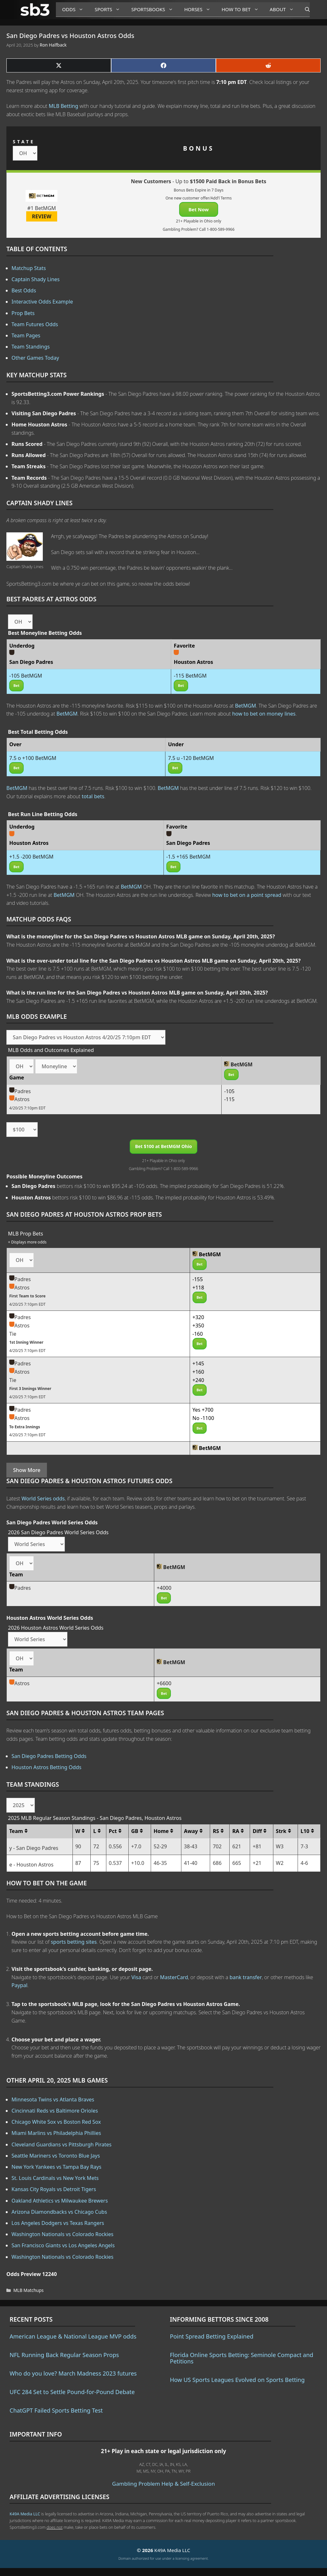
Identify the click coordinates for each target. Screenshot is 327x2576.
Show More (26, 1470)
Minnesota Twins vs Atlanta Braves (52, 2099)
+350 (198, 1325)
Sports (110, 9)
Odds (75, 9)
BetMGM (245, 705)
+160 (198, 1371)
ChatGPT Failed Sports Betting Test (56, 2410)
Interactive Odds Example (42, 301)
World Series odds (43, 1498)
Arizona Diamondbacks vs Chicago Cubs (59, 2211)
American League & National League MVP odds (73, 2336)
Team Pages (25, 335)
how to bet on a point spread (246, 894)
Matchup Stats (28, 268)
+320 (198, 1317)
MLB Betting (63, 105)
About (284, 9)
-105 (229, 1091)
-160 (198, 1333)
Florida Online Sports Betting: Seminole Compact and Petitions (241, 2358)
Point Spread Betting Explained (211, 2336)
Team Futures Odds (34, 324)
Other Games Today (35, 357)
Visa (136, 1977)
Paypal (19, 1985)
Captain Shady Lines (35, 279)
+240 (198, 1380)
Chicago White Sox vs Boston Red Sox (56, 2121)
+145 (198, 1363)
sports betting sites (74, 1941)
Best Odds (23, 290)
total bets (93, 796)
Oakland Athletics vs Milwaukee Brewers (59, 2200)
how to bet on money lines (264, 713)
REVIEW (41, 216)
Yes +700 (203, 1409)
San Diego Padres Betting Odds (49, 1756)
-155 (198, 1279)
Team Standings (30, 346)
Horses (199, 9)
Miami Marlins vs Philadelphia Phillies (56, 2133)
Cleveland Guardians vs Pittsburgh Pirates (61, 2144)
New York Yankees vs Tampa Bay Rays (56, 2166)
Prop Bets (23, 313)
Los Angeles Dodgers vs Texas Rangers (57, 2223)
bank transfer (246, 1977)
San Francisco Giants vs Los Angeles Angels (63, 2245)
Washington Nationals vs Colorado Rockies (62, 2234)
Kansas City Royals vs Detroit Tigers (53, 2189)
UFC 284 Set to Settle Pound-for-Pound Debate (72, 2392)
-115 (229, 1099)
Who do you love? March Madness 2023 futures (73, 2373)
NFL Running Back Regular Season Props (64, 2355)
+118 (198, 1287)
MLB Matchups (28, 2290)
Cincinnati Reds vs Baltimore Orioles (54, 2110)
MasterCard (174, 1977)
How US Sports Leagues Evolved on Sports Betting (237, 2380)
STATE (24, 142)
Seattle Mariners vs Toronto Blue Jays (55, 2155)
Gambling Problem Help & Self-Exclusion (163, 2483)
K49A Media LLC (25, 2514)
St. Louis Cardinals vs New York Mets (55, 2178)
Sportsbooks (154, 9)
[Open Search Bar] (304, 9)
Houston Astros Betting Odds (46, 1767)
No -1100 (203, 1418)
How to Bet (242, 9)
